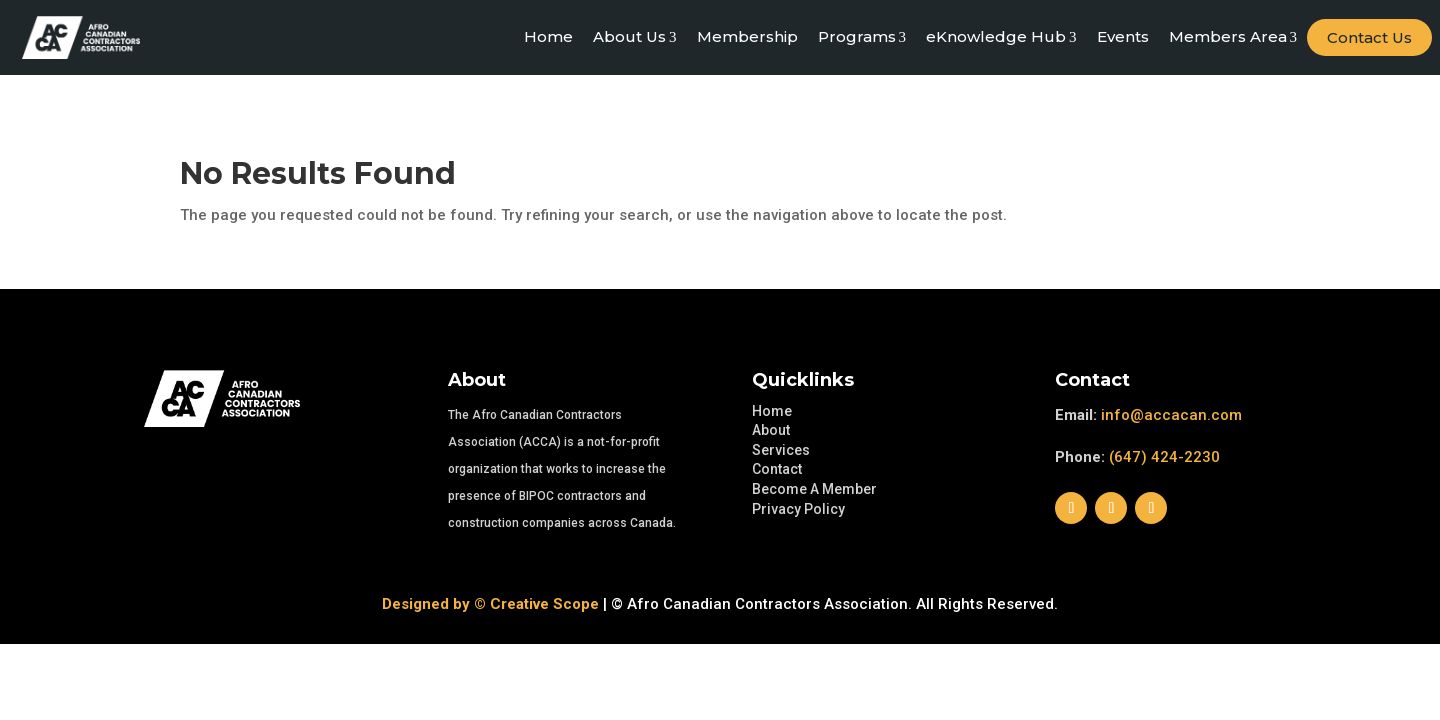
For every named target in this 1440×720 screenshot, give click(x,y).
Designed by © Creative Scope (490, 604)
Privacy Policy (798, 509)
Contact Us (1369, 37)
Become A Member (814, 489)
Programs (862, 37)
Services (781, 450)
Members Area (1233, 37)
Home (548, 36)
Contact (777, 469)
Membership (747, 36)
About (771, 430)
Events (1123, 36)
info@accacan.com (1171, 415)
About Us (635, 37)
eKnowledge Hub (1001, 37)
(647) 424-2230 (1164, 457)
